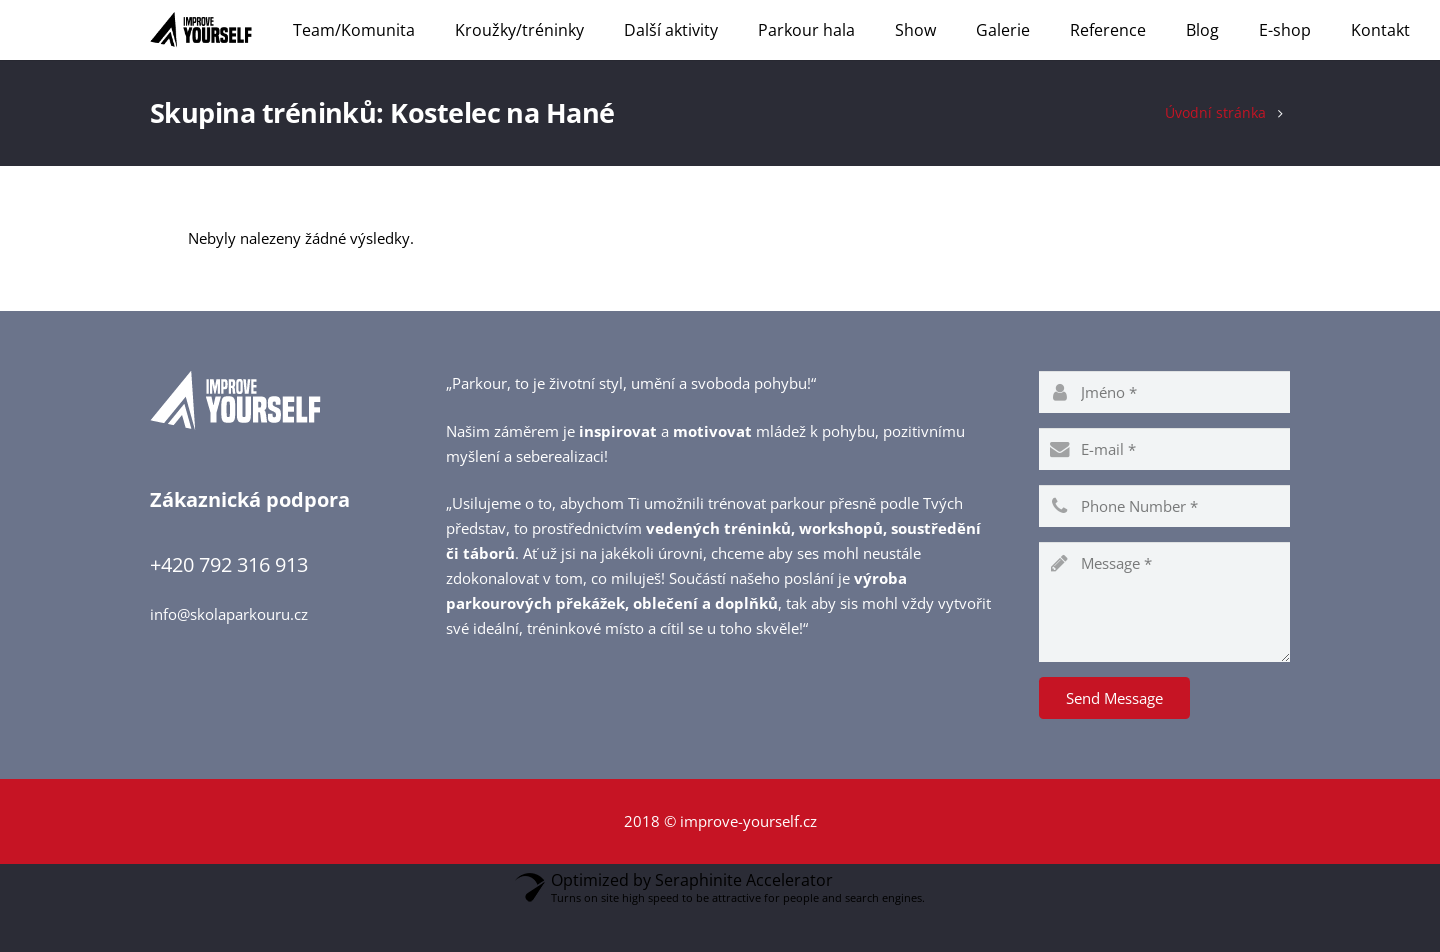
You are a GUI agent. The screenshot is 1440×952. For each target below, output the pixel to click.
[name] (1164, 433)
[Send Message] (1114, 739)
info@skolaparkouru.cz (229, 654)
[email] (1164, 490)
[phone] (1164, 547)
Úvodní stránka (1215, 153)
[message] (1164, 643)
